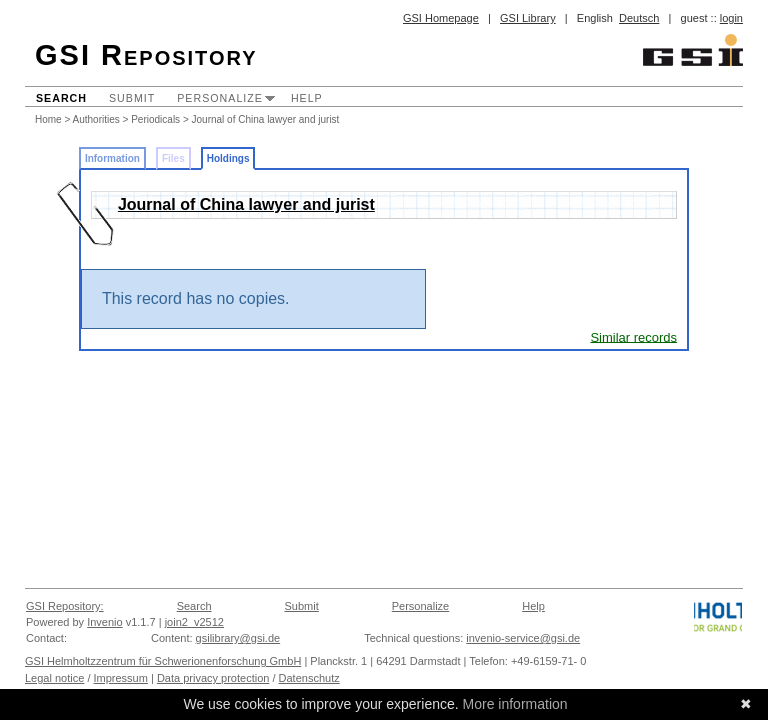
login (731, 18)
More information (515, 704)
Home (48, 119)
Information (112, 158)
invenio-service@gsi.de (523, 638)
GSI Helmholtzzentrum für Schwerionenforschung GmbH (163, 661)
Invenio (104, 622)
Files (173, 158)
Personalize (220, 98)
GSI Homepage (441, 18)
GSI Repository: (65, 606)
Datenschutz (309, 678)
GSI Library (528, 18)
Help (307, 98)
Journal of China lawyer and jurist (266, 119)
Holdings (228, 158)
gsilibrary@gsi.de (238, 638)
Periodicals (155, 119)
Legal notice (54, 678)
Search (61, 98)
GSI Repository (146, 55)
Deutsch (639, 18)
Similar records (633, 336)
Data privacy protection (213, 678)
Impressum (121, 678)
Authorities (96, 119)
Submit (132, 98)
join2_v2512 (194, 622)
